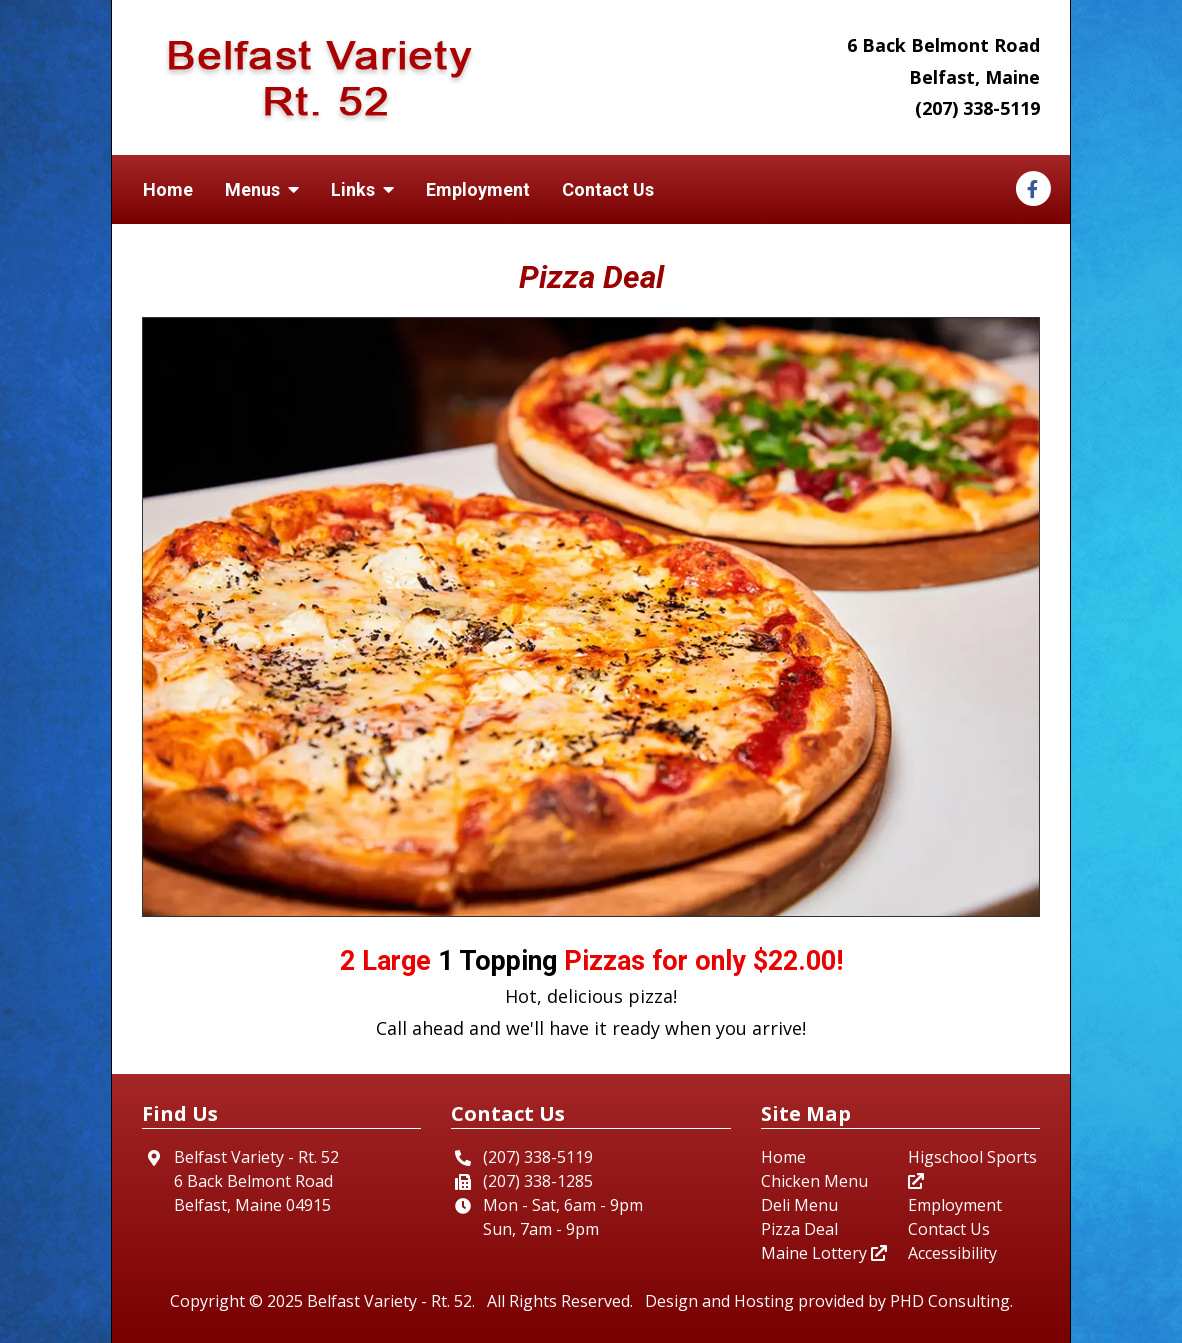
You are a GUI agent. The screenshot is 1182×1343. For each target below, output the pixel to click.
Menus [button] (262, 189)
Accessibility (952, 1253)
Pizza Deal (799, 1229)
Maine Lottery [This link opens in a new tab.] (824, 1253)
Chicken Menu (814, 1181)
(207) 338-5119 (977, 108)
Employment (478, 189)
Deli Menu (799, 1205)
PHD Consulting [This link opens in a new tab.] (950, 1301)
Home (168, 189)
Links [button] (362, 189)
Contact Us (608, 189)
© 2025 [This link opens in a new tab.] (276, 1301)
